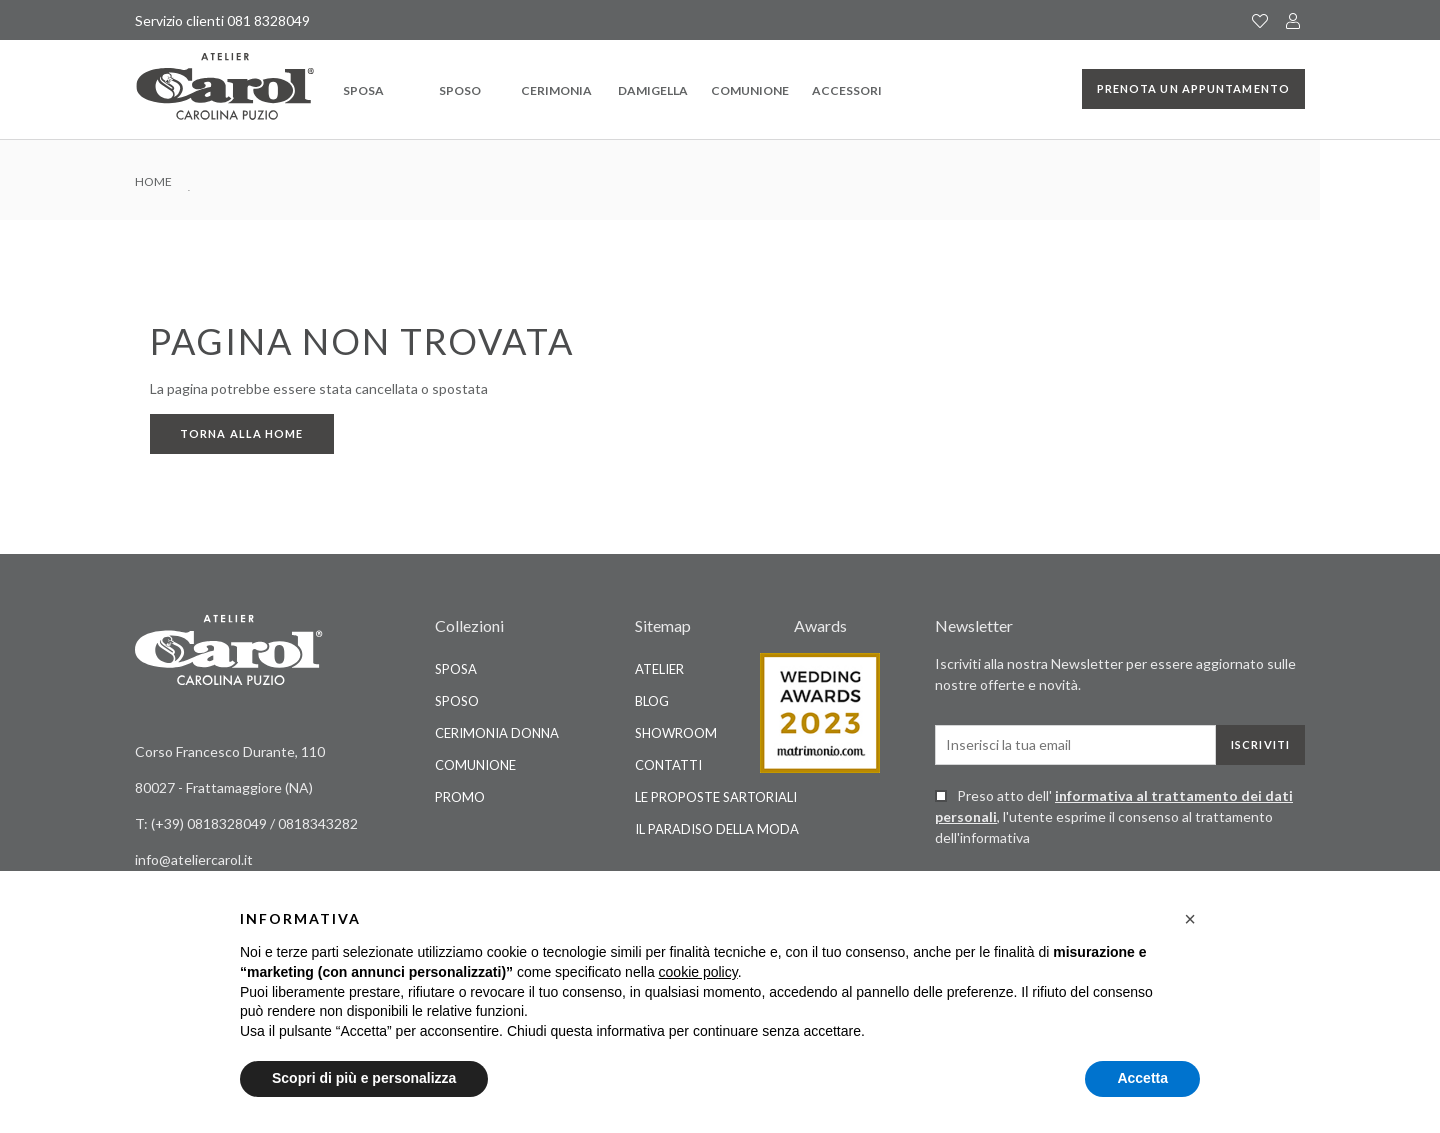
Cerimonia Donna (497, 733)
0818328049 (228, 823)
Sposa (363, 90)
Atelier (659, 669)
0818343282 (318, 823)
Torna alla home (242, 433)
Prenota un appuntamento (1193, 88)
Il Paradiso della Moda (717, 829)
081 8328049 (268, 20)
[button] (1190, 919)
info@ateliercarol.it (194, 859)
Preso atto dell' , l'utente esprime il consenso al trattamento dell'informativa (1114, 816)
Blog (652, 701)
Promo (460, 797)
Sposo (460, 90)
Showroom (676, 733)
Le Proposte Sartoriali (716, 797)
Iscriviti (1260, 744)
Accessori (847, 90)
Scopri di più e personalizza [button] (364, 1078)
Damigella (653, 90)
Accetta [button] (1142, 1078)
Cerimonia (556, 90)
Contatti (668, 765)
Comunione (750, 90)
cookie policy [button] (698, 972)
